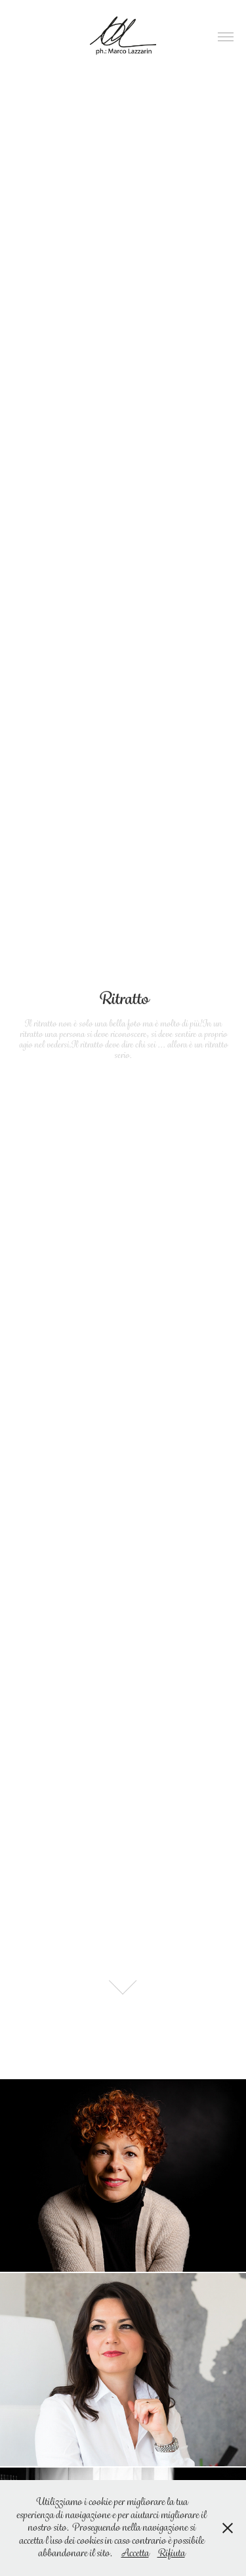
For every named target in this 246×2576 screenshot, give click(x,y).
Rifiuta (171, 2553)
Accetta (135, 2553)
